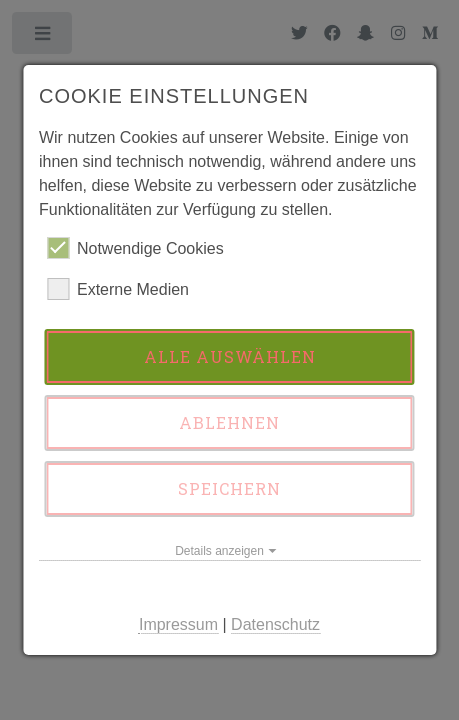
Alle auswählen (230, 356)
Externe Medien (118, 289)
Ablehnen (229, 422)
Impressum (178, 624)
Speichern (229, 488)
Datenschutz (275, 624)
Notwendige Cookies (135, 248)
